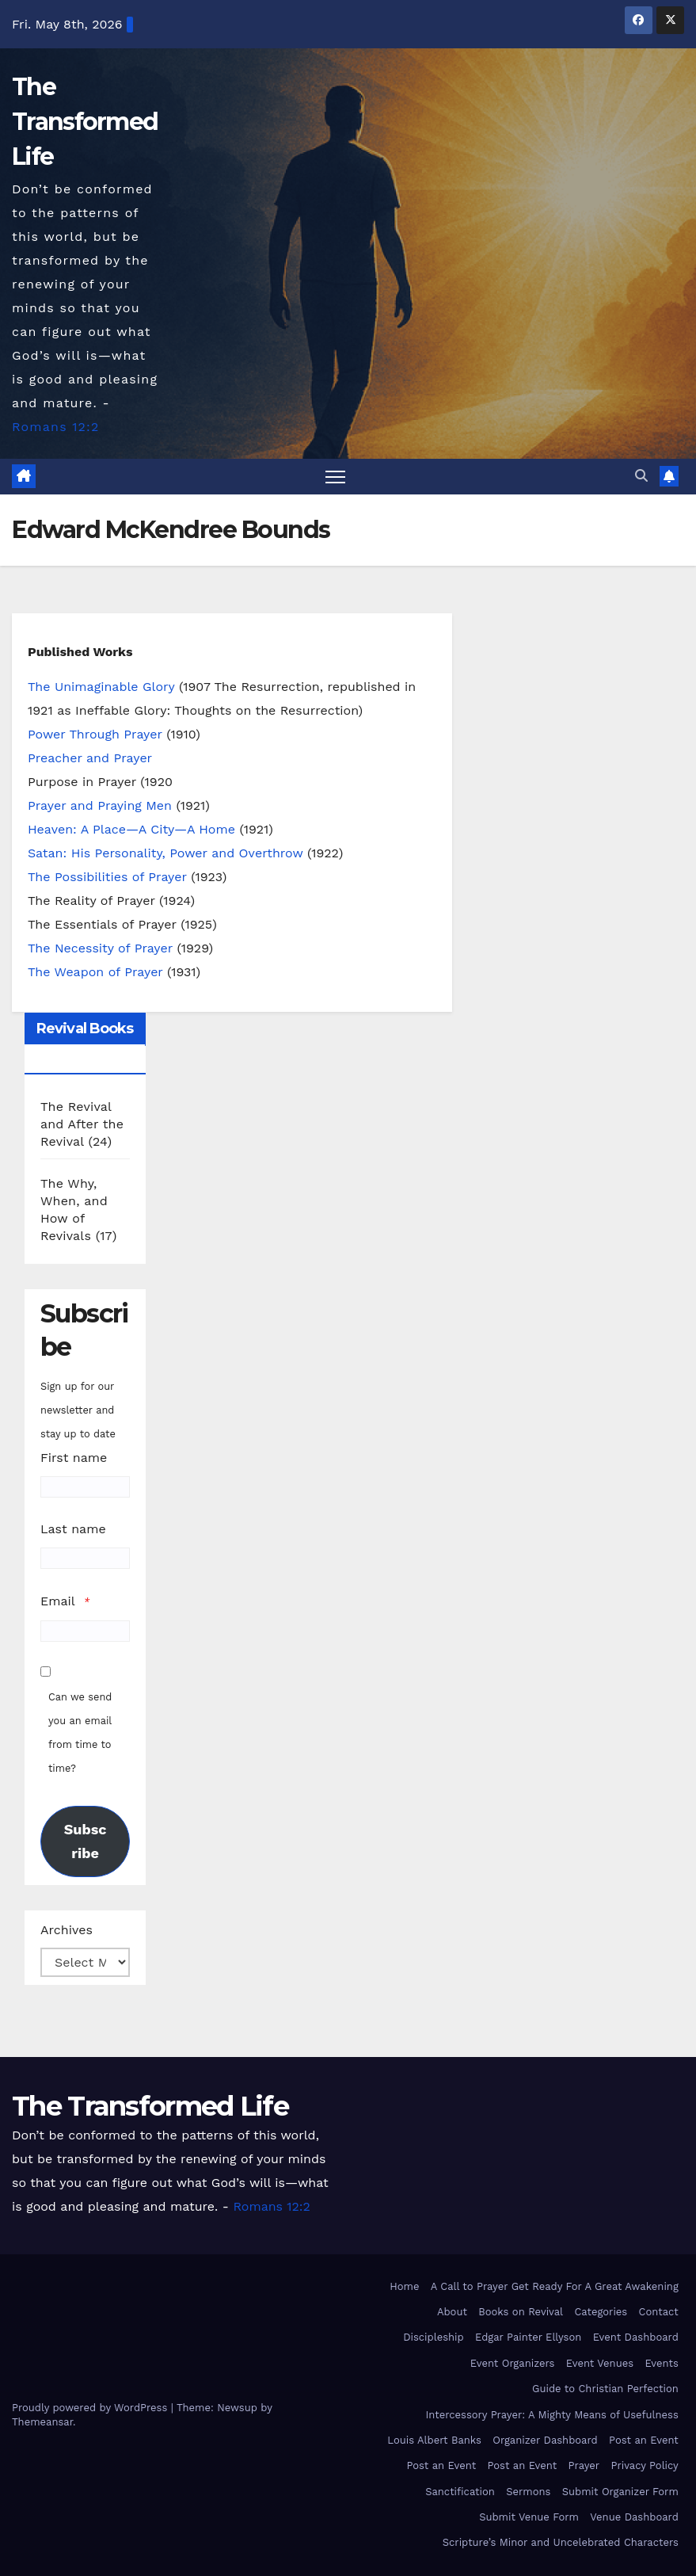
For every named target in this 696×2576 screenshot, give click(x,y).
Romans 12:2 (56, 426)
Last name (73, 1528)
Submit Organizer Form (620, 2492)
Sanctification (460, 2492)
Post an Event (644, 2440)
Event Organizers (512, 2363)
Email (57, 1601)
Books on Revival (520, 2312)
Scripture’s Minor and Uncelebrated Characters (561, 2542)
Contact (659, 2312)
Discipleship (433, 2337)
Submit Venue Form (529, 2517)
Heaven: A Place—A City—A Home (131, 829)
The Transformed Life (85, 121)
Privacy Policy (645, 2465)
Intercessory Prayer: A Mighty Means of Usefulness (552, 2415)
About (452, 2312)
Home (404, 2286)
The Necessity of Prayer (100, 948)
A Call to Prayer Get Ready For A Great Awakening (555, 2286)
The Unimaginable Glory (101, 686)
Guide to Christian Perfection (605, 2389)
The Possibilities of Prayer (107, 876)
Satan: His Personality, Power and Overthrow (165, 853)
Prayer (584, 2465)
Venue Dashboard (634, 2517)
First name (73, 1457)
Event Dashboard (636, 2337)
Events (661, 2363)
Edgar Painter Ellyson (528, 2337)
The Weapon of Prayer (95, 971)
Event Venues (599, 2363)
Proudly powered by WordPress (91, 2408)
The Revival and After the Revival (82, 1124)
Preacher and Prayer (90, 757)
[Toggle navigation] (335, 476)
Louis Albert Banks (434, 2440)
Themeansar (42, 2422)
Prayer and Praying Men (100, 805)
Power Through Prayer (95, 734)
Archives (66, 1929)
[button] (641, 475)
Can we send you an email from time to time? (80, 1732)
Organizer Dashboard (545, 2440)
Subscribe (85, 1841)
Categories (600, 2312)
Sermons (528, 2492)
